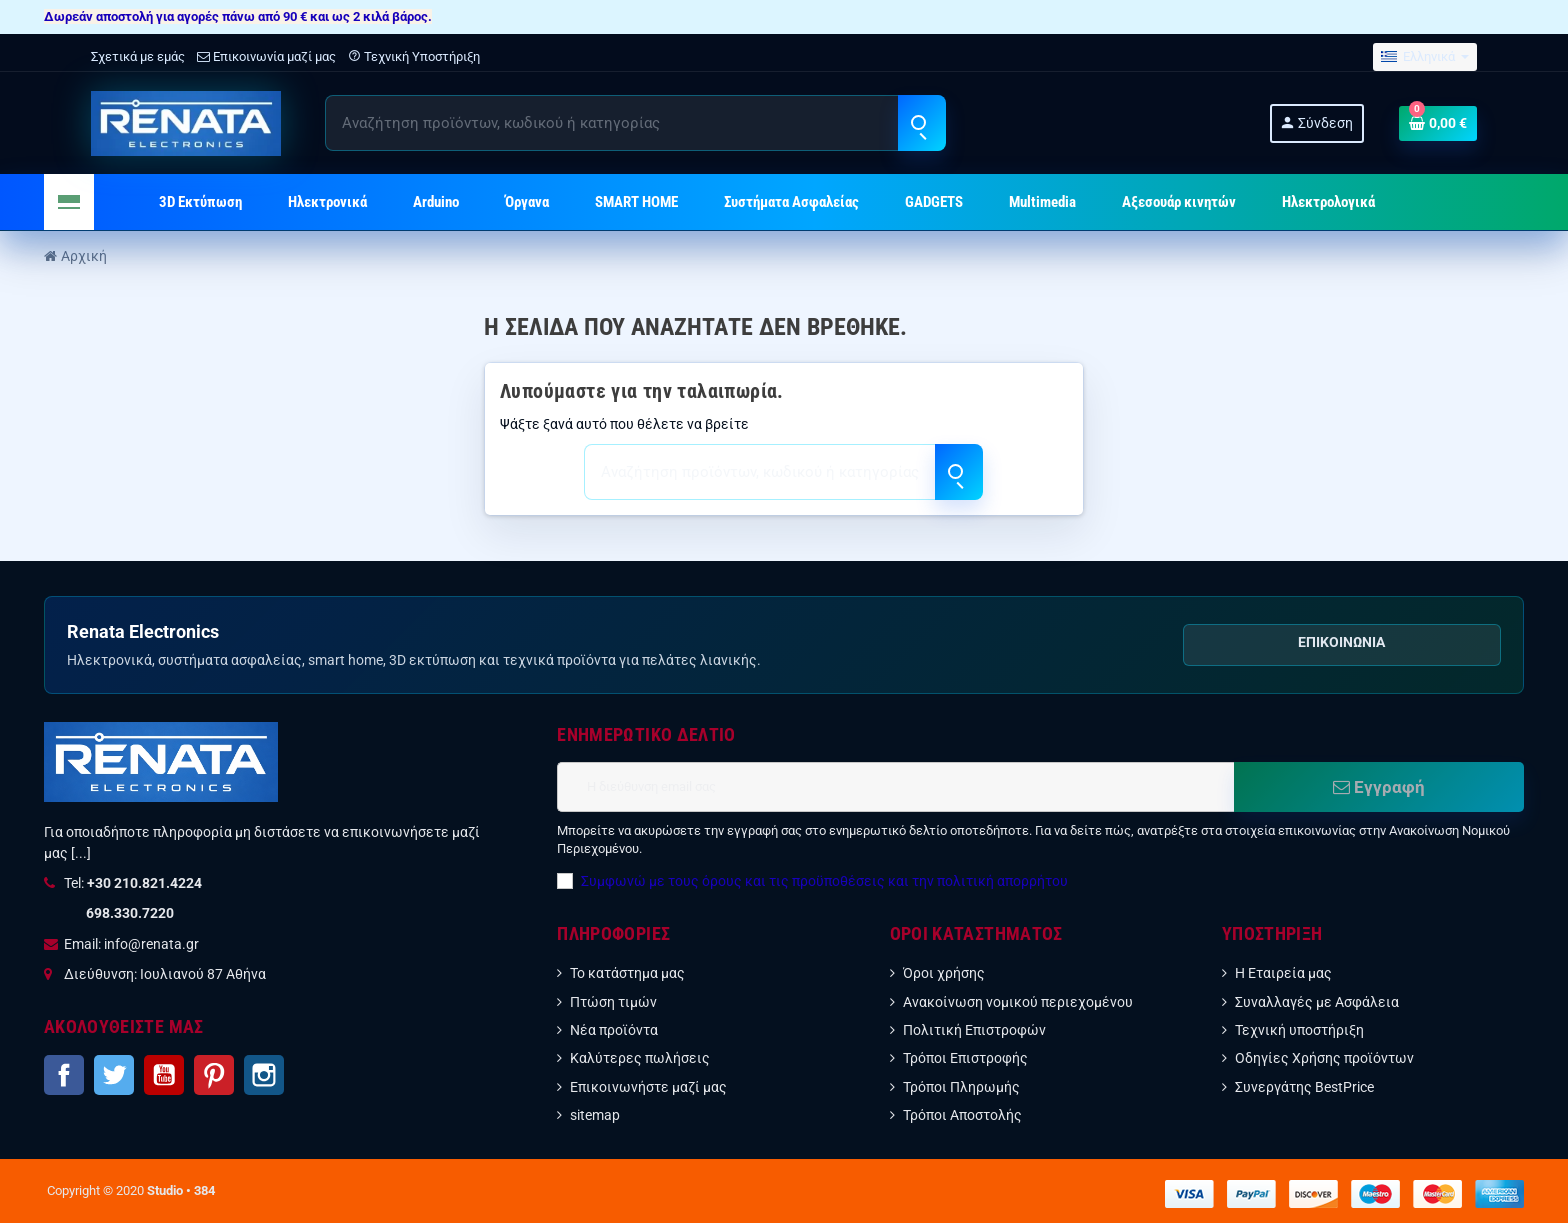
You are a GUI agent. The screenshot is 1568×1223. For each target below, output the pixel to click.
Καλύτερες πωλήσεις (640, 1058)
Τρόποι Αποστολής (962, 1115)
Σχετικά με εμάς (138, 56)
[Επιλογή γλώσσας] (1425, 57)
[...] (81, 853)
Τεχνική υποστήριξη (1299, 1030)
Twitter (114, 1075)
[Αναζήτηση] (635, 123)
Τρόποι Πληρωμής (961, 1087)
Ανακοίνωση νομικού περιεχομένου (1018, 1002)
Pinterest (214, 1075)
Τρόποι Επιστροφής (965, 1058)
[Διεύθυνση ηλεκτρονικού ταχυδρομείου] (895, 787)
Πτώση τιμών (613, 1002)
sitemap (595, 1115)
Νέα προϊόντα (614, 1030)
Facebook (64, 1075)
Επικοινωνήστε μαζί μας (648, 1087)
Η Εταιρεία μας (1283, 973)
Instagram (264, 1075)
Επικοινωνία (1341, 642)
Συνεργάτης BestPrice (1304, 1087)
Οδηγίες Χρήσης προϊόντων (1324, 1058)
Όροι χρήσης (944, 973)
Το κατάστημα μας (627, 973)
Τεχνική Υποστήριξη (414, 56)
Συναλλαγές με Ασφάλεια (1317, 1002)
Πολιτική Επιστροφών (974, 1030)
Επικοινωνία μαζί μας (266, 56)
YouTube (164, 1075)
